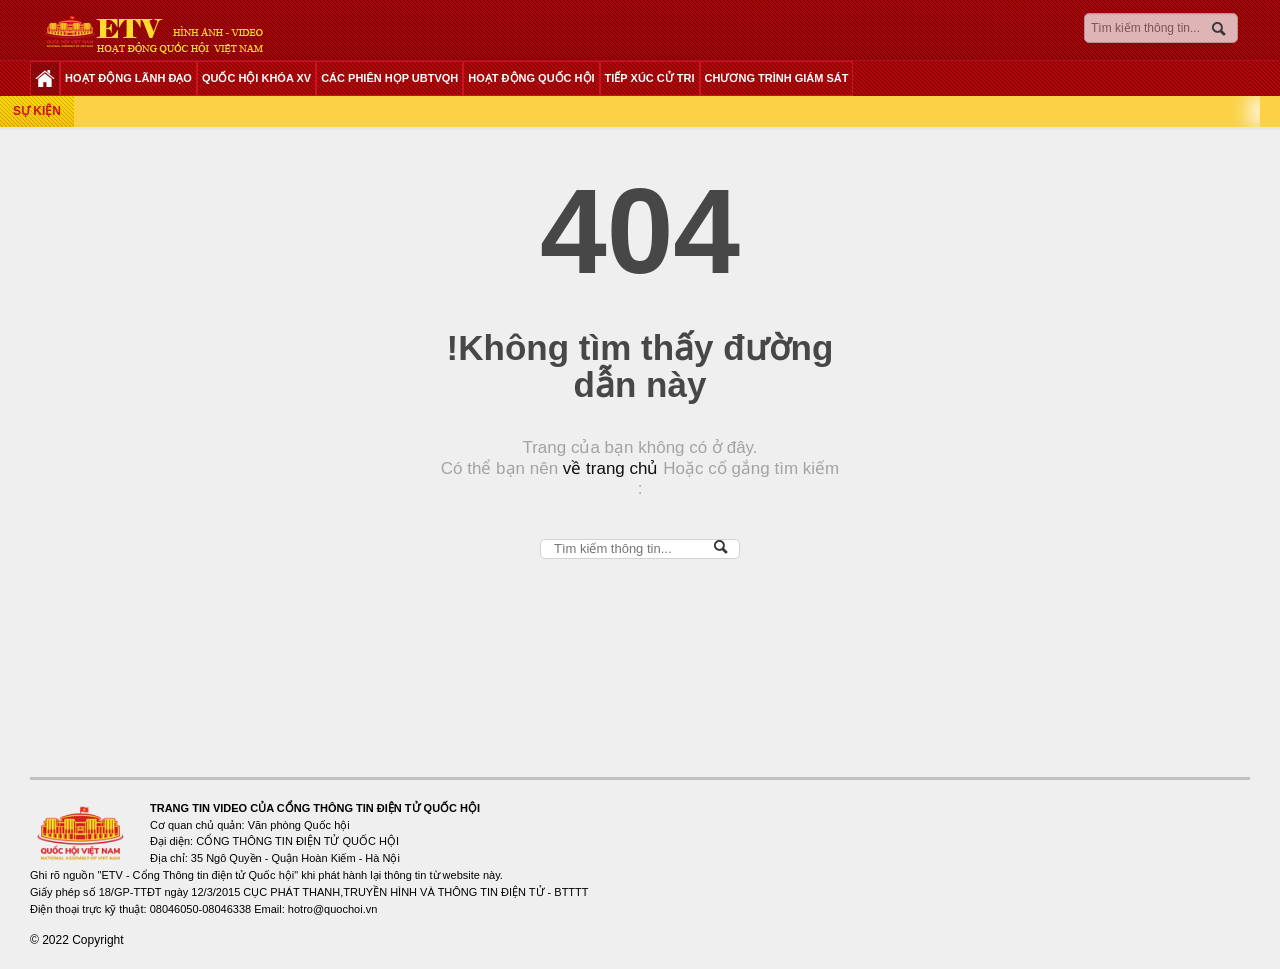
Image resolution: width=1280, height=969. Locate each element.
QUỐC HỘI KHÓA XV (256, 78)
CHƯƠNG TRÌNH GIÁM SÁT (777, 78)
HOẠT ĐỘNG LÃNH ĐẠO (128, 78)
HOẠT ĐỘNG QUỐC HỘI (531, 78)
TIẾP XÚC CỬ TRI (650, 78)
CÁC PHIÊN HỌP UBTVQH (389, 78)
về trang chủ (608, 468)
